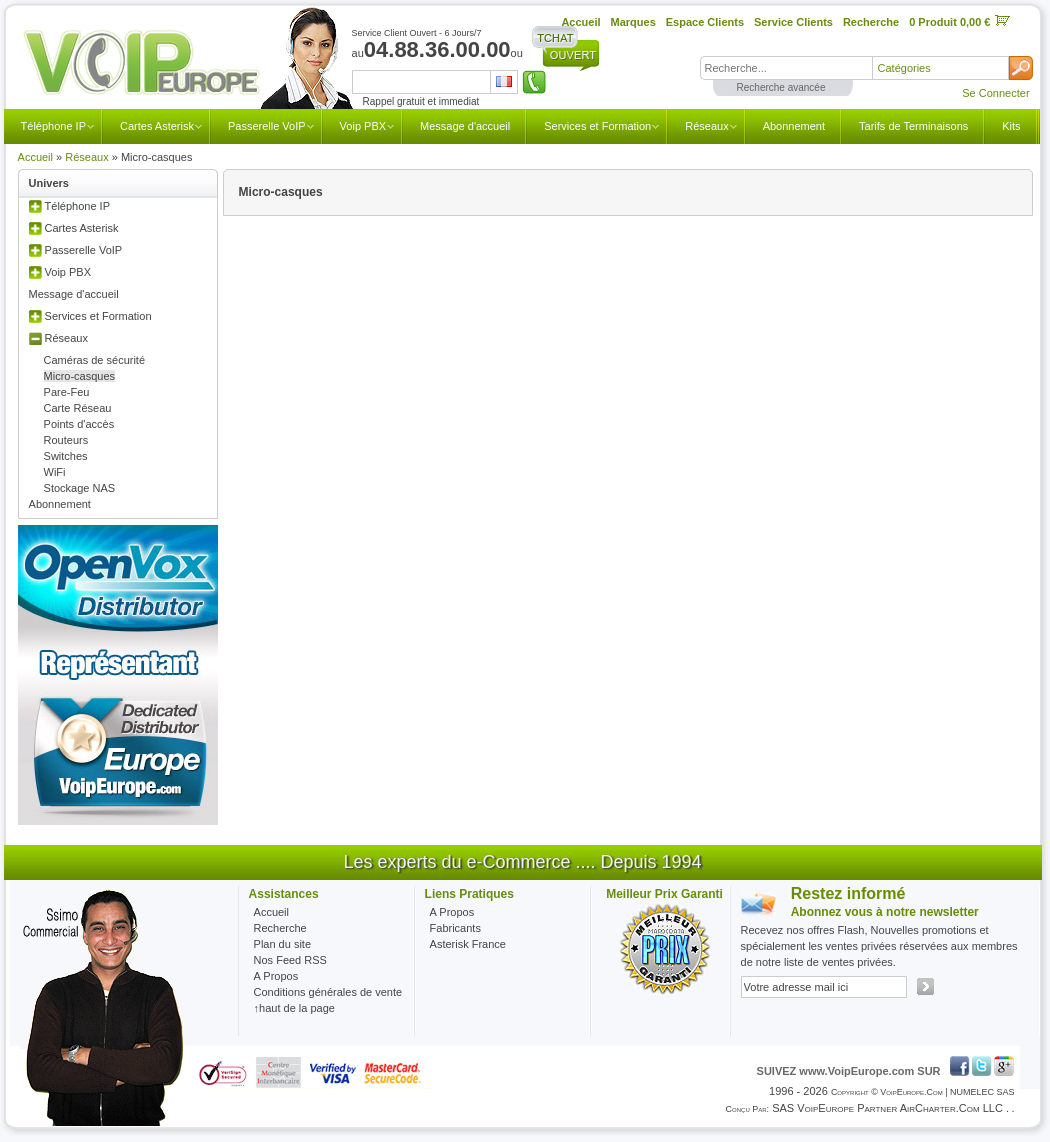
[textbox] (786, 68)
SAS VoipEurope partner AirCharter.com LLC (887, 1108)
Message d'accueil (465, 126)
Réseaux (706, 126)
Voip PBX (363, 126)
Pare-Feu (67, 392)
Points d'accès (79, 424)
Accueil (35, 157)
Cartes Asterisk (157, 126)
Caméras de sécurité (95, 360)
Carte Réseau (78, 408)
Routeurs (66, 440)
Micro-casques (80, 376)
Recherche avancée (781, 87)
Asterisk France (468, 944)
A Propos (452, 912)
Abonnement (794, 126)
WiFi (55, 472)
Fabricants (455, 928)
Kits (1011, 126)
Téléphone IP (53, 126)
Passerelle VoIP (267, 126)
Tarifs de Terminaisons (913, 126)
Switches (66, 456)
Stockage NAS (80, 488)
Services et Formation (597, 126)
